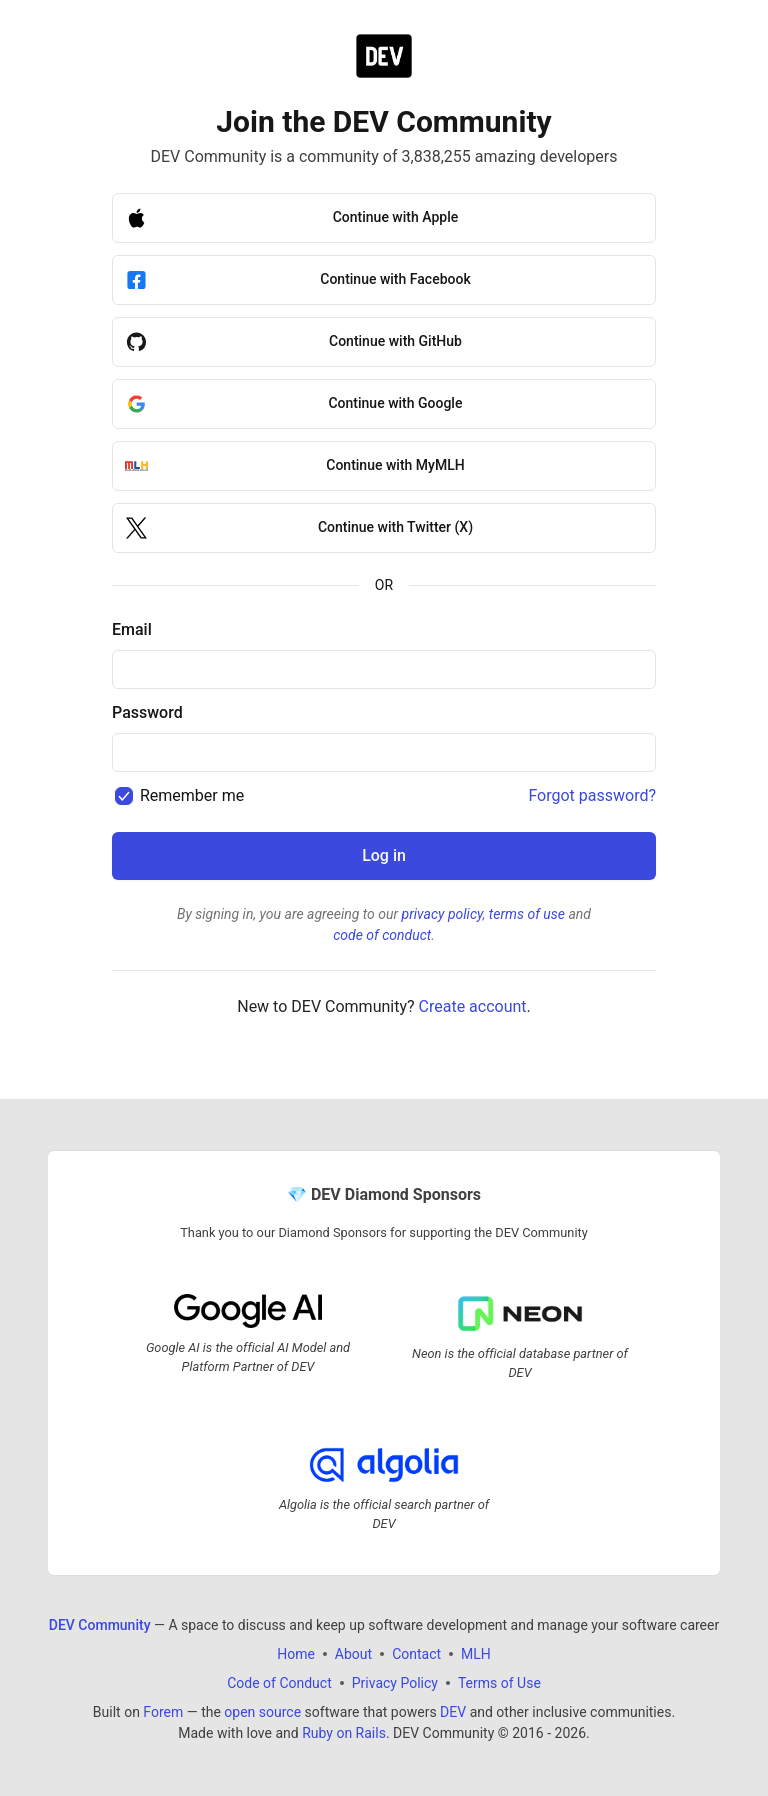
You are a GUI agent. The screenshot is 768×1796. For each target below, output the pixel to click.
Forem (163, 1712)
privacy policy (442, 914)
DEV (453, 1712)
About (353, 1654)
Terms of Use (499, 1683)
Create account (473, 1006)
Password (147, 712)
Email (132, 629)
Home (296, 1654)
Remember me (192, 795)
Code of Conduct (279, 1683)
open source (262, 1712)
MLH (476, 1654)
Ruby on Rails (344, 1733)
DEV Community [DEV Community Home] (100, 1625)
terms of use (527, 914)
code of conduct (382, 935)
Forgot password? (592, 795)
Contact (416, 1654)
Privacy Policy (395, 1683)
